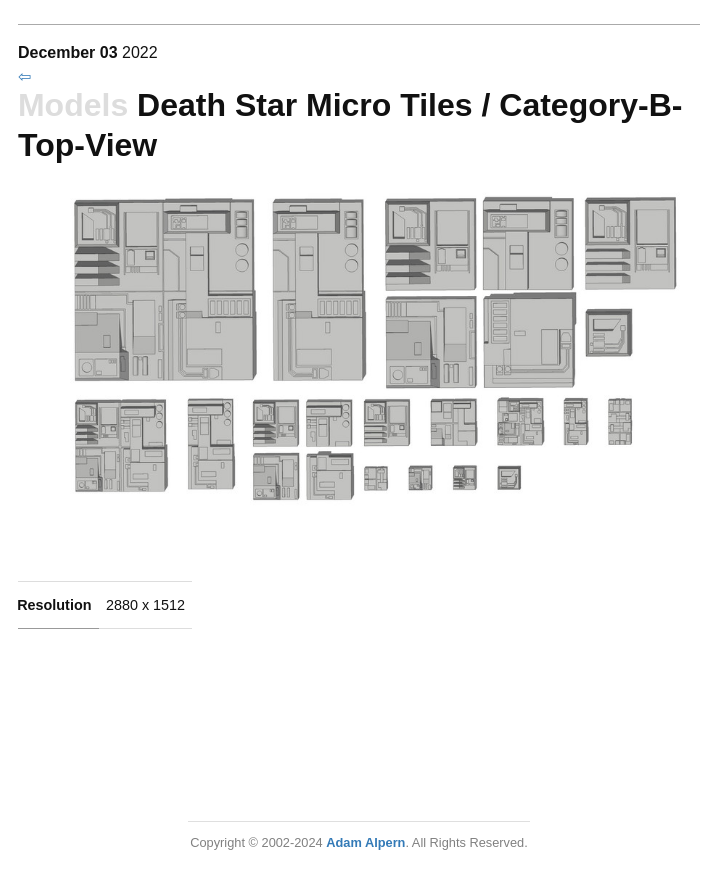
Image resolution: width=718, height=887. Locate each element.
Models (73, 105)
